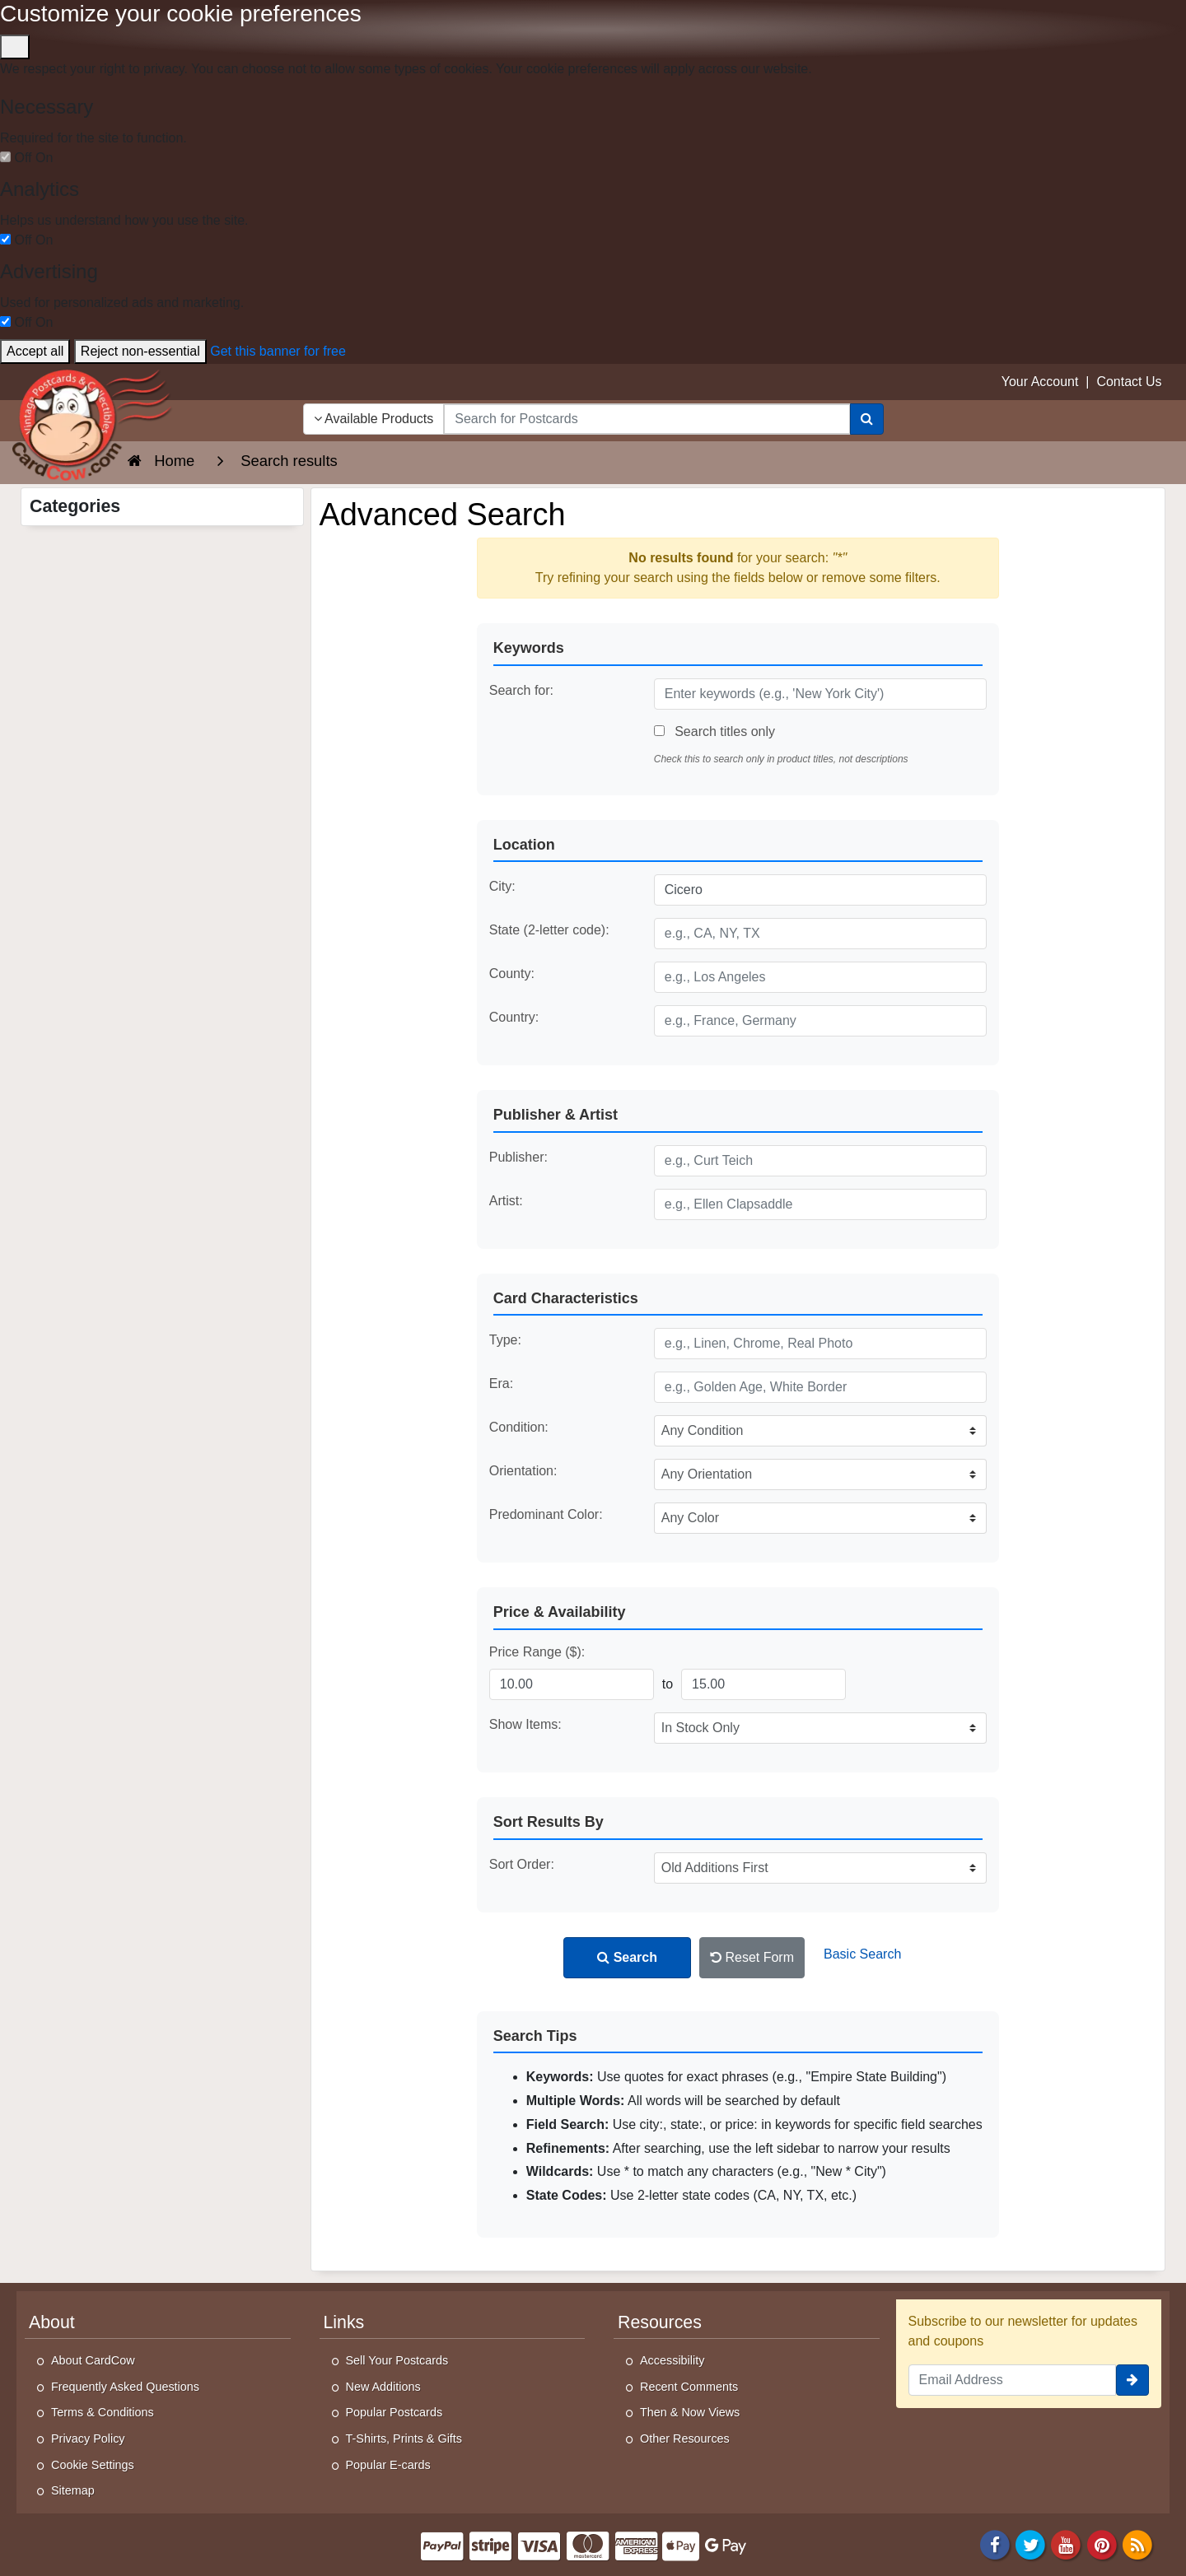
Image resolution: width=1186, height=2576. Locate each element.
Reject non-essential (140, 351)
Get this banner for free (278, 351)
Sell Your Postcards (397, 2360)
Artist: (506, 1201)
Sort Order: (521, 1864)
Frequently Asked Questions (125, 2386)
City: (502, 886)
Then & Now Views (690, 2412)
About (52, 2322)
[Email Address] (1012, 2380)
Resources (660, 2322)
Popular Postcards (394, 2412)
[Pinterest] (1102, 2543)
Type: (505, 1340)
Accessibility (672, 2360)
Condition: (519, 1427)
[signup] (1132, 2380)
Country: (514, 1017)
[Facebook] (995, 2543)
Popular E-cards (388, 2464)
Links (344, 2322)
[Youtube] (1066, 2543)
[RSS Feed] (1137, 2543)
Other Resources (685, 2438)
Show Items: (525, 1724)
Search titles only (714, 731)
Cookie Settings (92, 2464)
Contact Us (1128, 382)
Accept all (35, 351)
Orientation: (523, 1471)
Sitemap (73, 2490)
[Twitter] (1030, 2543)
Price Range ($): (537, 1652)
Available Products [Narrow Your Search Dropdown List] (374, 419)
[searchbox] (646, 419)
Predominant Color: (546, 1514)
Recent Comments (689, 2386)
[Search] (867, 419)
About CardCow (93, 2360)
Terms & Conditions (102, 2412)
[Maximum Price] (763, 1684)
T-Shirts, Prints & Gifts (404, 2438)
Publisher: (518, 1157)
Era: (501, 1383)
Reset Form (752, 1957)
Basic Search (862, 1954)
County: (512, 974)
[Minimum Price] (571, 1684)
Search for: (521, 690)
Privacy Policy (88, 2438)
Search (627, 1957)
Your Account (1040, 382)
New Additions (383, 2386)
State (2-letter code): (549, 930)
